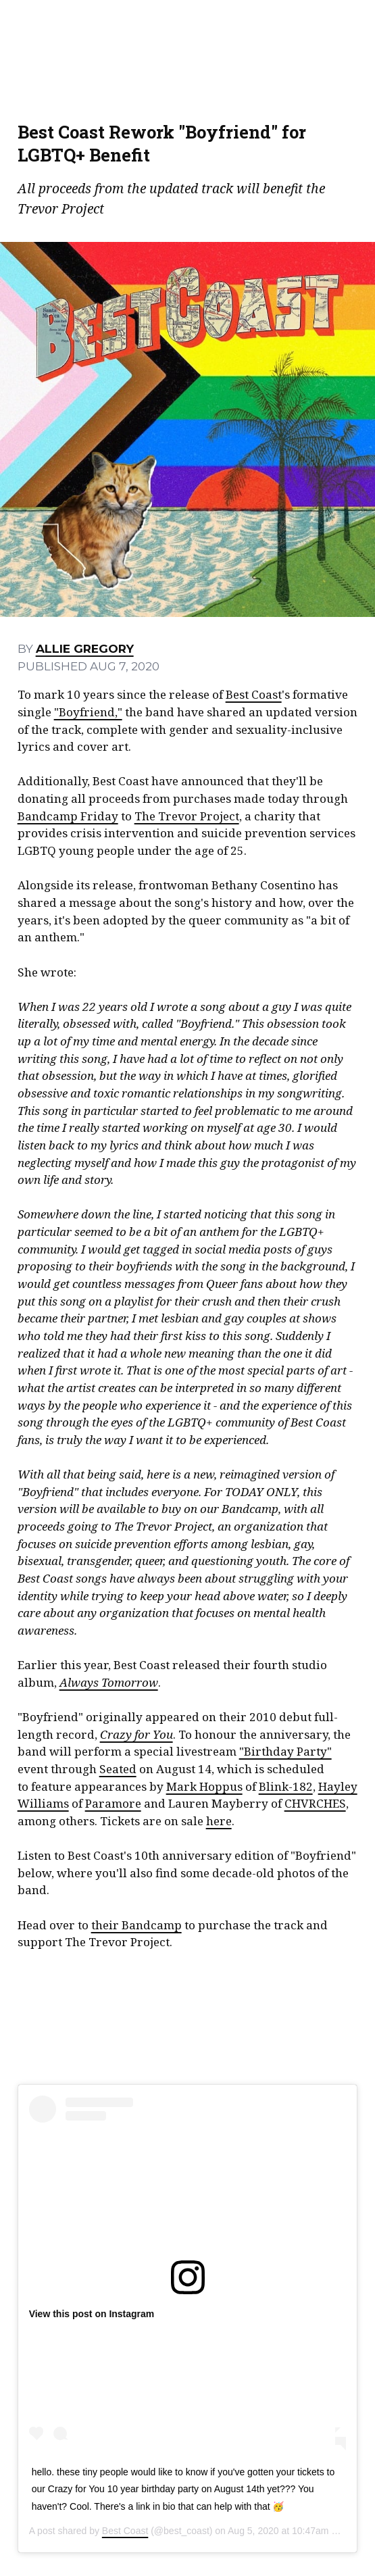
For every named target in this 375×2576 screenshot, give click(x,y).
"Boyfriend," (88, 712)
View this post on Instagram (92, 2313)
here (219, 1821)
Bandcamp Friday (68, 816)
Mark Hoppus (204, 1786)
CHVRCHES (315, 1803)
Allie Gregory (85, 648)
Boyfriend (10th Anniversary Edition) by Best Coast (188, 2009)
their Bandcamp (136, 1925)
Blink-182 (286, 1786)
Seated (117, 1769)
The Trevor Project (186, 816)
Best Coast (254, 694)
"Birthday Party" (285, 1751)
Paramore (113, 1803)
